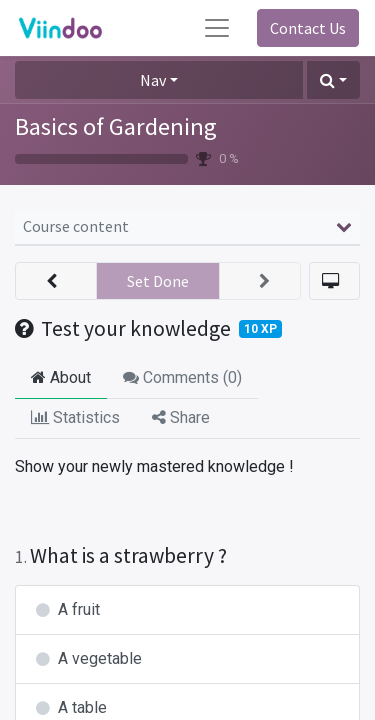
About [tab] (61, 377)
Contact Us (308, 28)
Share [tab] (181, 417)
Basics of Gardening (116, 126)
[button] (333, 80)
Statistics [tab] (75, 417)
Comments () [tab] (182, 377)
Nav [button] (153, 80)
